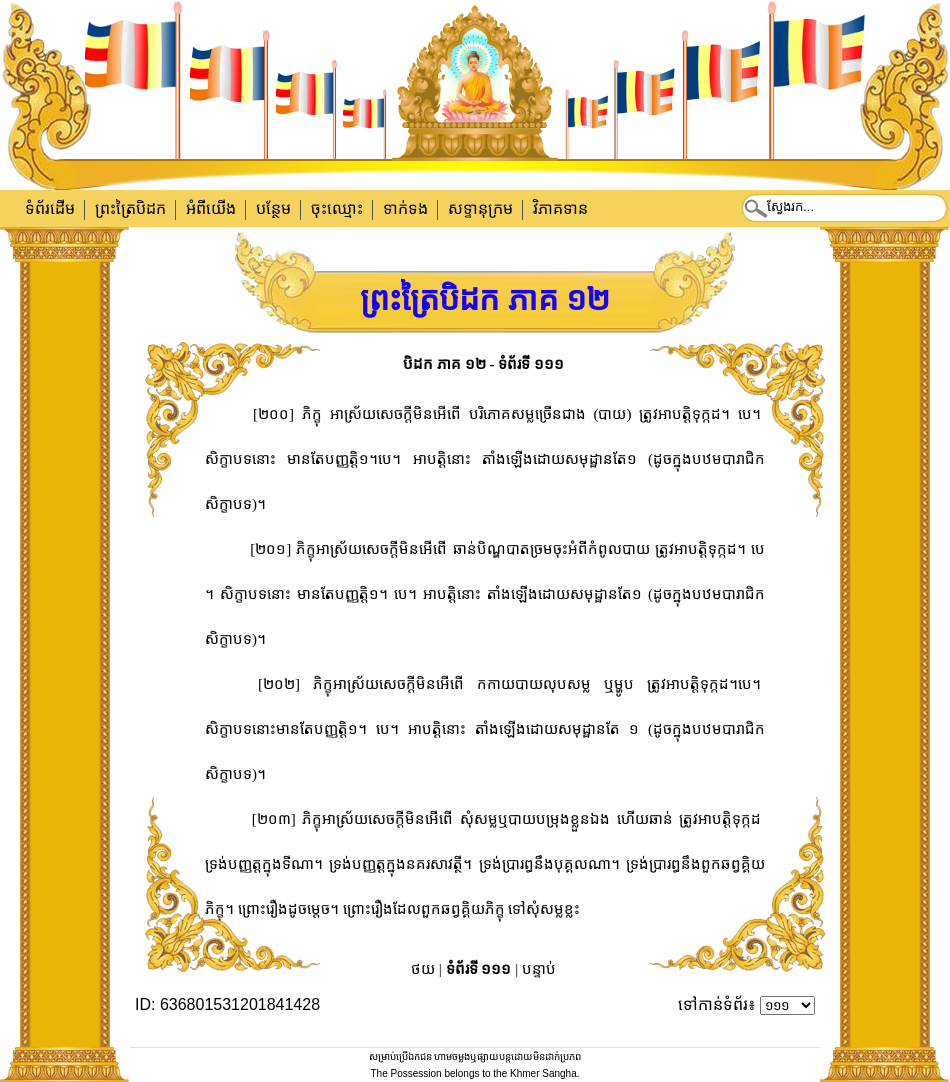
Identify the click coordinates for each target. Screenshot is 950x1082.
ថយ (423, 969)
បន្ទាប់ (539, 969)
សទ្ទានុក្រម (480, 208)
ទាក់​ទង (405, 208)
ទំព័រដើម (50, 208)
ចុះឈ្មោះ (337, 208)
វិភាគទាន (560, 208)
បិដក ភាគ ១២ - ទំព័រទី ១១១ (483, 364)
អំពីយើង (211, 208)
